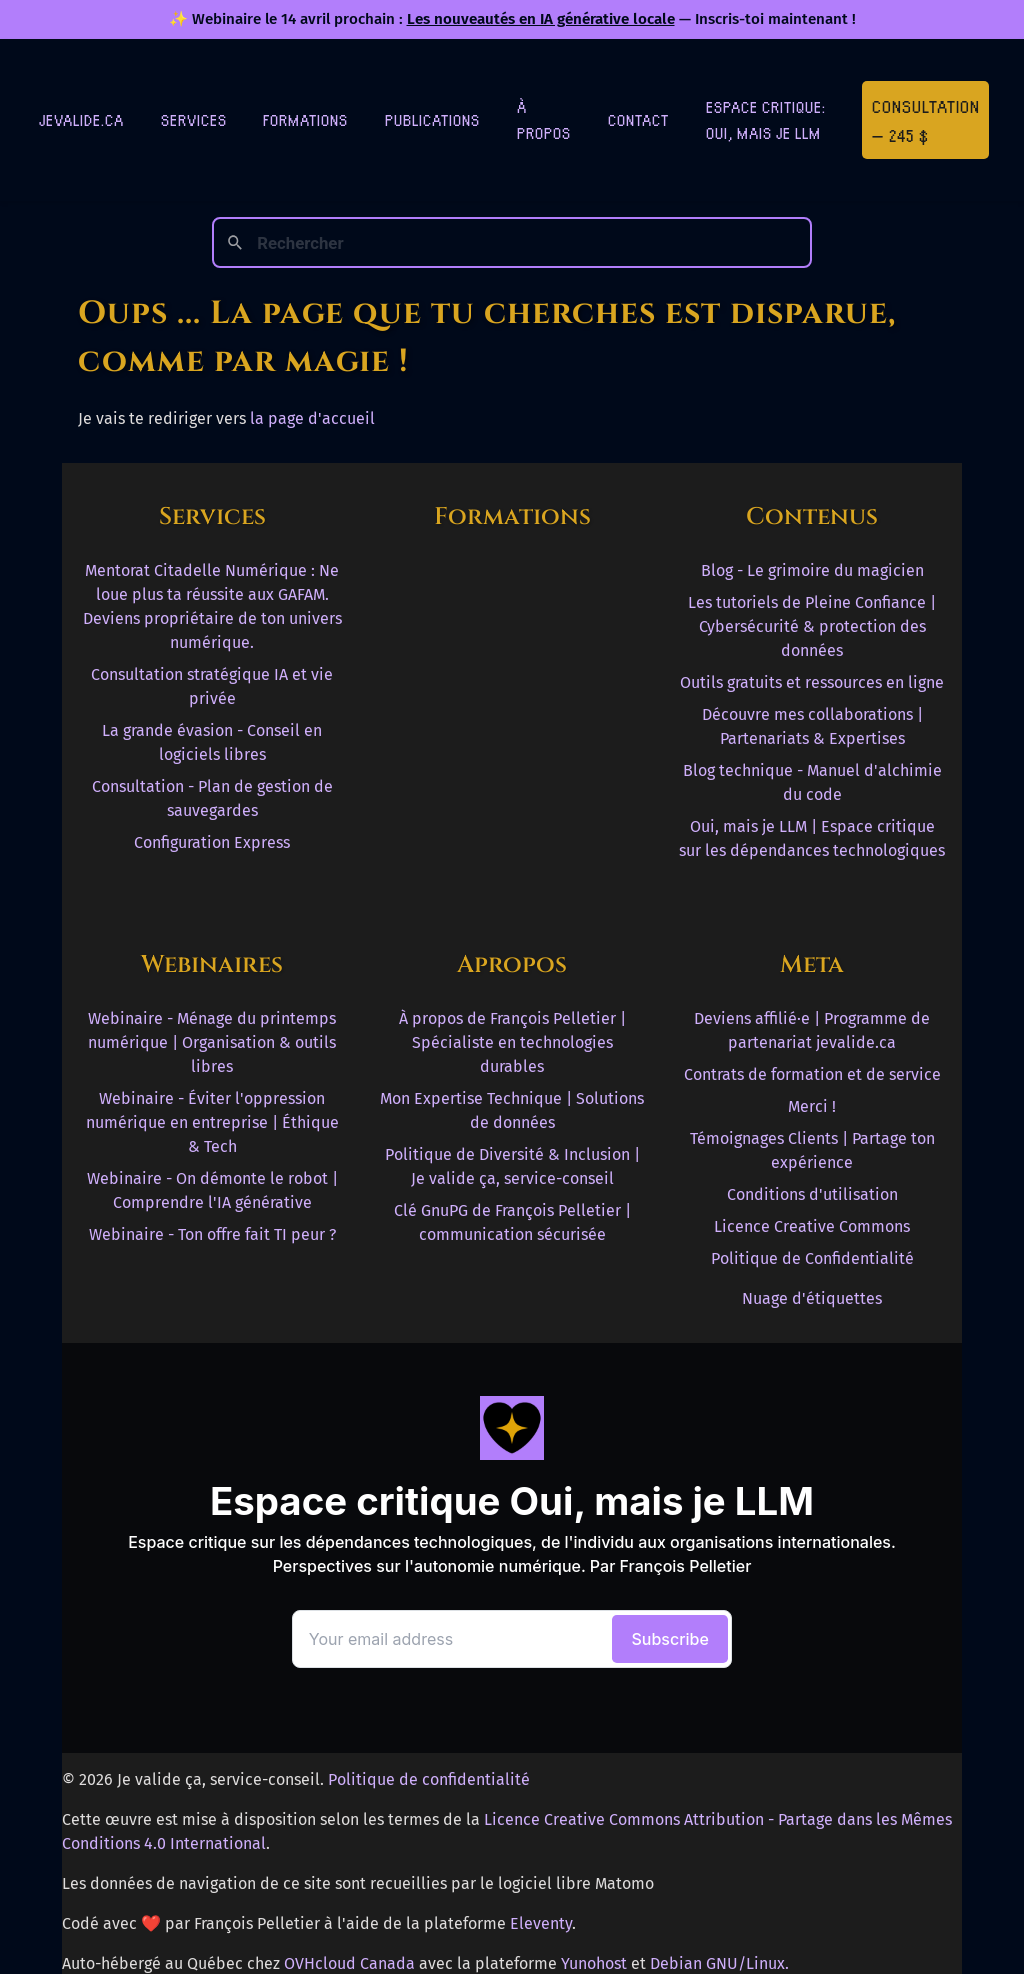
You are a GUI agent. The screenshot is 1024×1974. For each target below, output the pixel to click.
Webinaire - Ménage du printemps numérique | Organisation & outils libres (212, 1042)
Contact (638, 119)
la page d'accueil (312, 418)
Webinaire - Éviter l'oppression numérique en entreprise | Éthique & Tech (212, 1122)
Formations (305, 119)
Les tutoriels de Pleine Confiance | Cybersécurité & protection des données (812, 626)
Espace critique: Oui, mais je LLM (766, 119)
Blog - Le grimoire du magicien (812, 570)
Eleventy (541, 1923)
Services (194, 119)
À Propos (544, 119)
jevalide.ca (81, 119)
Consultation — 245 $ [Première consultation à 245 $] (926, 120)
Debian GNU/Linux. (719, 1963)
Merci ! (812, 1106)
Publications (432, 119)
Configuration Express (212, 842)
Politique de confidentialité (429, 1779)
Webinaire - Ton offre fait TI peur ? (212, 1234)
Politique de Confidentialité (812, 1258)
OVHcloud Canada (349, 1963)
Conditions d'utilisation (812, 1194)
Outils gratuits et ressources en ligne (812, 682)
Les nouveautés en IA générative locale (541, 19)
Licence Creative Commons (812, 1226)
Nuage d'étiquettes (812, 1298)
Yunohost (594, 1963)
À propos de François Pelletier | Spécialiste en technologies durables (512, 1042)
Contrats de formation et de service (812, 1074)
